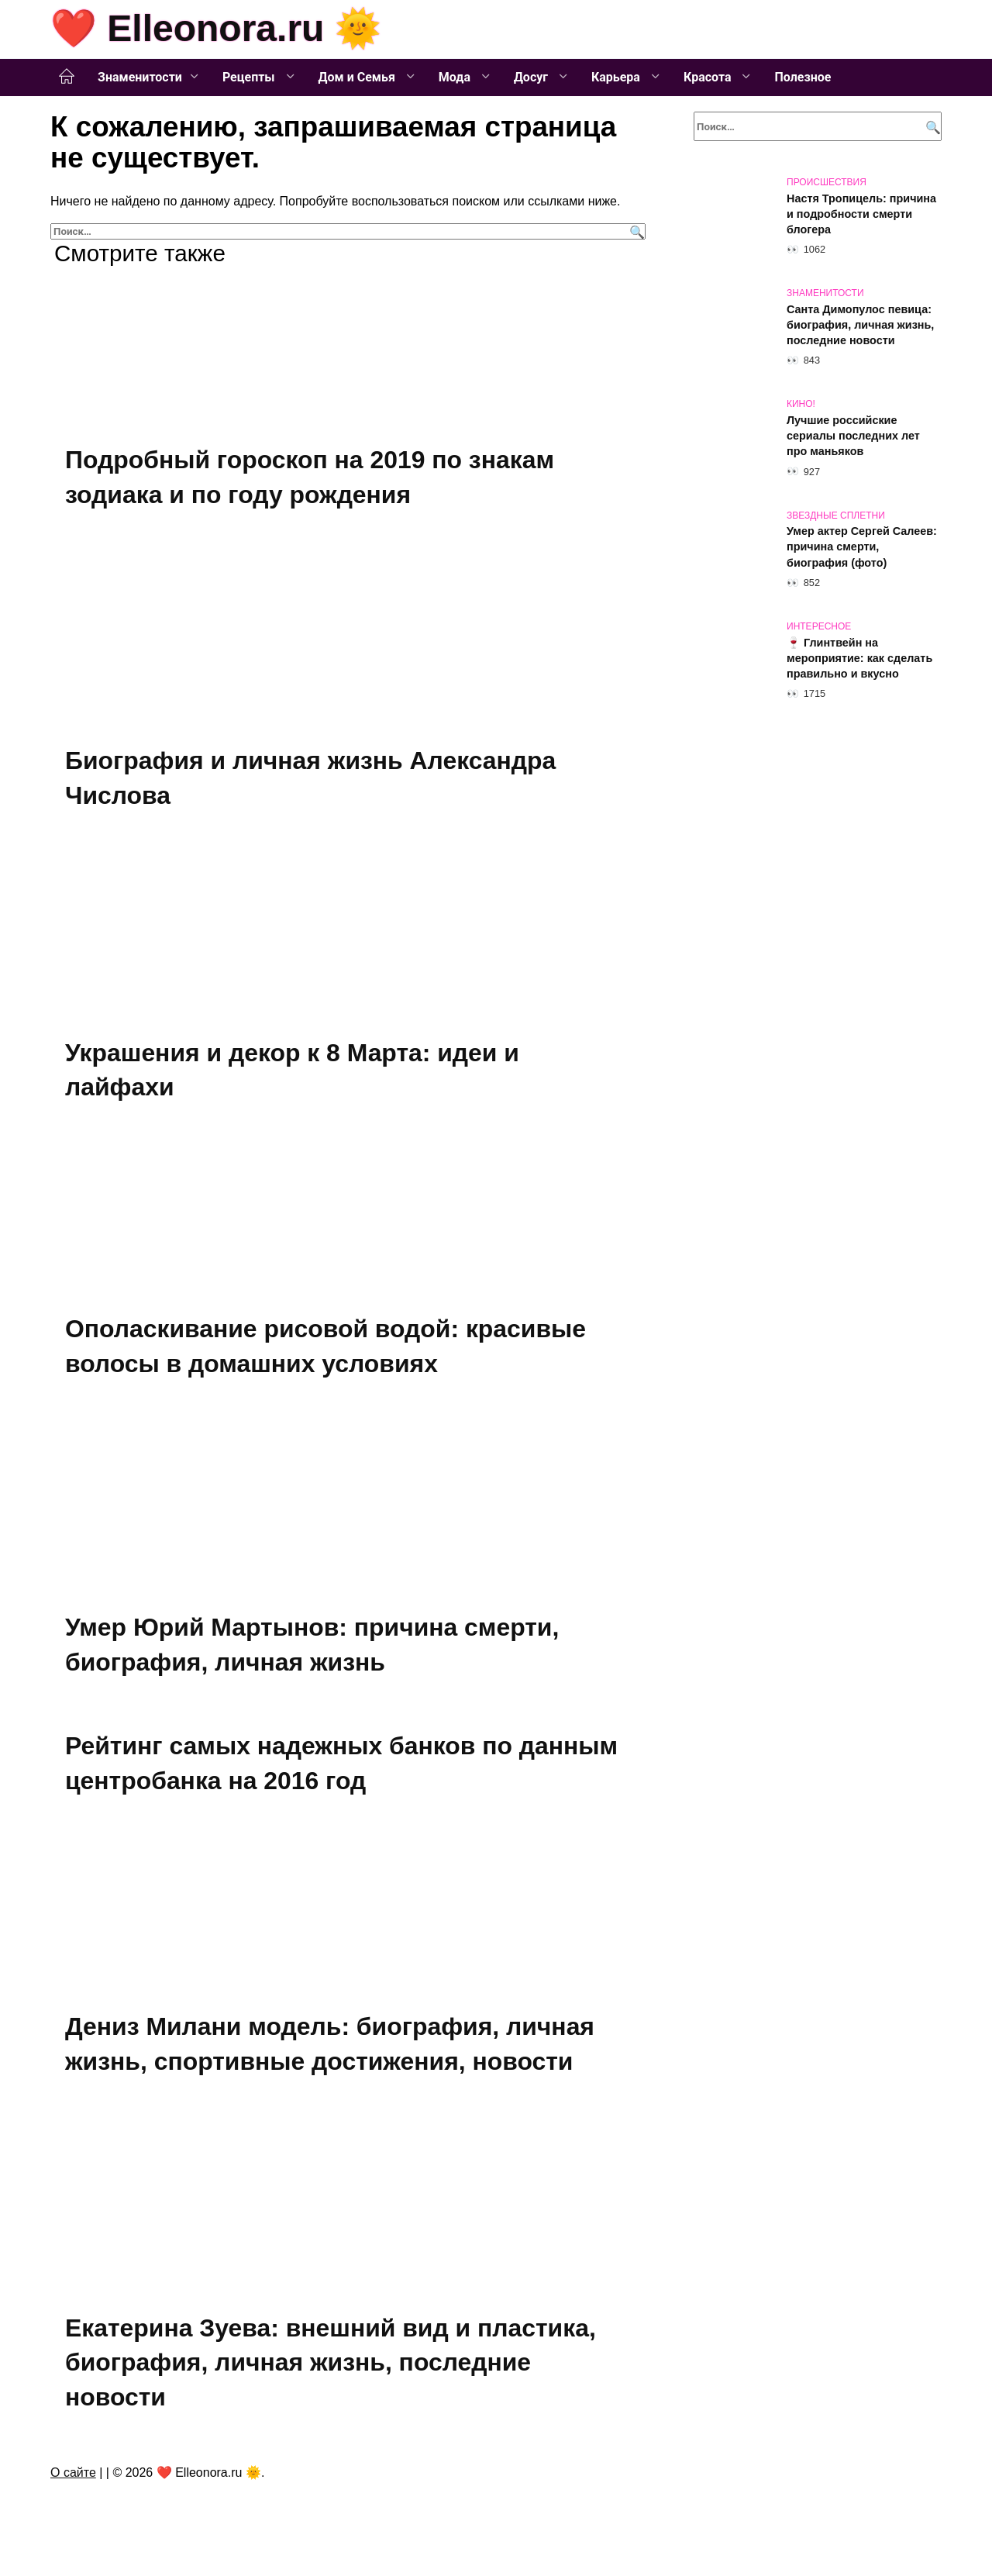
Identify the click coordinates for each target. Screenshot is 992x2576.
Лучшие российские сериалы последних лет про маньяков (853, 435)
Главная (66, 77)
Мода (456, 77)
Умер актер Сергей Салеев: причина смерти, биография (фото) (862, 547)
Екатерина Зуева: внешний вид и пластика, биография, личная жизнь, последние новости (331, 2363)
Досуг (532, 77)
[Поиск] (635, 231)
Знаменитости (140, 77)
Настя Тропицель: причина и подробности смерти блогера (861, 214)
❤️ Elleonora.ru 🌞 (215, 28)
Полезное (802, 77)
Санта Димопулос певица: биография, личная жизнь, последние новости (860, 325)
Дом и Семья (358, 77)
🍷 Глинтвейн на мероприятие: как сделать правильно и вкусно (859, 658)
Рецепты (250, 77)
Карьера (617, 77)
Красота (709, 77)
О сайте (73, 2472)
